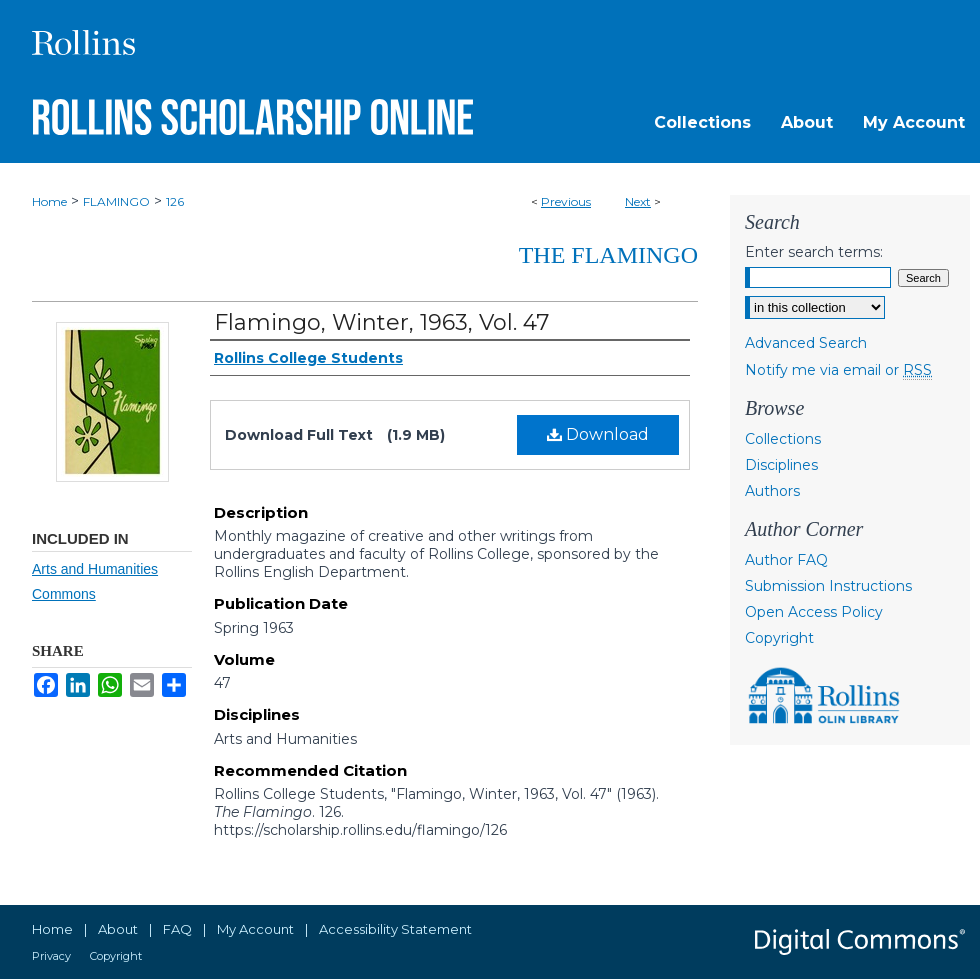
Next (638, 201)
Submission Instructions (828, 586)
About (118, 929)
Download (598, 434)
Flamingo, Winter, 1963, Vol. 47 (381, 322)
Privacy (51, 956)
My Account (255, 929)
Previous (566, 201)
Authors (772, 491)
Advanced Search (806, 343)
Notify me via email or (838, 370)
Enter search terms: (814, 252)
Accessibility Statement (395, 929)
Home (49, 201)
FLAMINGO (116, 201)
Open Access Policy (814, 612)
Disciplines (781, 465)
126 (175, 201)
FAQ (177, 929)
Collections (783, 439)
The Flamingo (608, 255)
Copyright (779, 638)
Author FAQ (786, 560)
